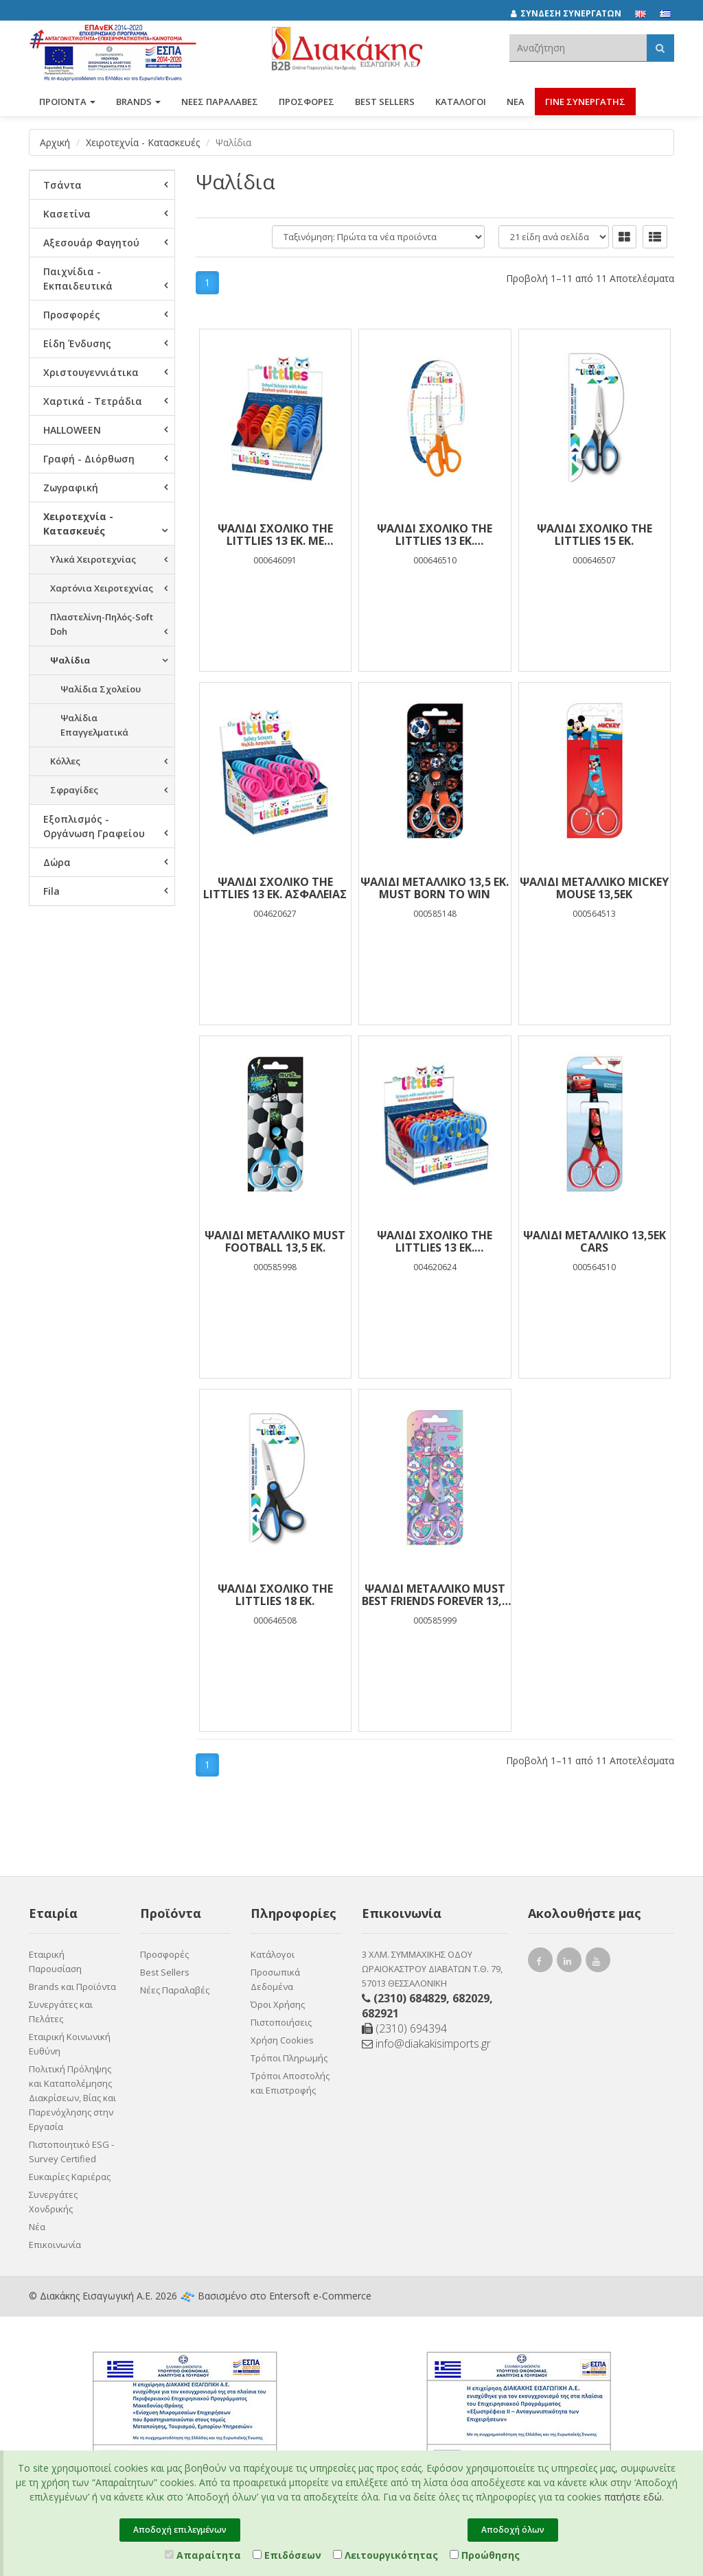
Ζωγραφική (70, 487)
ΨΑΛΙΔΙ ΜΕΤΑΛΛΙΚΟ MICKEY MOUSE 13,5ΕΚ (594, 888)
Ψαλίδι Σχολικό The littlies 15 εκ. (594, 534)
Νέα (516, 101)
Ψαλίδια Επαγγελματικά (94, 725)
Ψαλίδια (70, 660)
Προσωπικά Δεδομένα (275, 1979)
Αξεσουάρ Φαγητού (91, 242)
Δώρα (57, 862)
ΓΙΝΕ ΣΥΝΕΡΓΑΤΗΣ (585, 101)
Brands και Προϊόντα (72, 1986)
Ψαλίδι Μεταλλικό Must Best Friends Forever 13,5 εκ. (435, 1594)
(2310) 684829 (409, 1998)
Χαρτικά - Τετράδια (92, 401)
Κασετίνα (67, 213)
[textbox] (578, 47)
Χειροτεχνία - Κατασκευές (143, 142)
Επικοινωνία (55, 2244)
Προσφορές (71, 314)
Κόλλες (65, 761)
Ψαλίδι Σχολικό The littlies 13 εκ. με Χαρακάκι (275, 534)
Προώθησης (485, 2555)
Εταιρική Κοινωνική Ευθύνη (70, 2043)
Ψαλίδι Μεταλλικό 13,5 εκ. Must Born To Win (434, 888)
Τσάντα (62, 184)
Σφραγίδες (74, 790)
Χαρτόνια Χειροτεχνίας (101, 588)
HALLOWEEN (72, 429)
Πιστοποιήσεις (281, 2022)
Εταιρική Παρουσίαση (55, 1961)
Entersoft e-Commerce (320, 2295)
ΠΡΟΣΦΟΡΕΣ (306, 101)
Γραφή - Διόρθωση (89, 458)
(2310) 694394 (404, 2028)
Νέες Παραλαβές (174, 1990)
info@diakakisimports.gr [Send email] (426, 2043)
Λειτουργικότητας (385, 2555)
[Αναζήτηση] (660, 47)
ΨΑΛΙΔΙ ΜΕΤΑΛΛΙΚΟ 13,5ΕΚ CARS (594, 1241)
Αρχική (55, 142)
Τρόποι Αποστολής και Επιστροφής (290, 2083)
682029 (470, 1998)
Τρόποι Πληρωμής (289, 2058)
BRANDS (138, 101)
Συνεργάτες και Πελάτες (61, 2011)
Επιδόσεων (287, 2555)
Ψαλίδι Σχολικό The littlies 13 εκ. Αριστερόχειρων (434, 534)
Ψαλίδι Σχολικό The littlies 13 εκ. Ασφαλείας (275, 888)
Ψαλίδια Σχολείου (100, 689)
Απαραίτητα (203, 2555)
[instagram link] (569, 1963)
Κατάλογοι (460, 101)
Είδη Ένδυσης (77, 343)
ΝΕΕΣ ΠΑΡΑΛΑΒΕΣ (219, 101)
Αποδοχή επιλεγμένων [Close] (180, 2530)
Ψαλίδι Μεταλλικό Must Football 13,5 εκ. (275, 1241)
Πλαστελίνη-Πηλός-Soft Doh (101, 624)
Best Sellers (385, 101)
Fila (51, 891)
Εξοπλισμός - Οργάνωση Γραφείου (94, 826)
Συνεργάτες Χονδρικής (53, 2201)
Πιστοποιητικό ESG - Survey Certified (71, 2151)
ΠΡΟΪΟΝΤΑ (67, 101)
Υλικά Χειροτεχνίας (93, 559)
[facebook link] (540, 1963)
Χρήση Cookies (282, 2040)
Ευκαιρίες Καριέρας (70, 2176)
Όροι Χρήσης (278, 2004)
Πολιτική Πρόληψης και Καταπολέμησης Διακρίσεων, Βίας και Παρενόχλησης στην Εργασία (72, 2098)
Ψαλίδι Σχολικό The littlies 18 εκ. (275, 1594)
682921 (380, 2013)
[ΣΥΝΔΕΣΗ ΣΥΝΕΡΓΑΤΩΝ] (573, 13)
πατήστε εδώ (633, 2496)
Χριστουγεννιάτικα (91, 372)
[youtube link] (598, 1963)
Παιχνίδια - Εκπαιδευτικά (78, 278)
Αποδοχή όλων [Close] (512, 2530)
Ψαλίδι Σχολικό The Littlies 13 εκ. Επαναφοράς (434, 1241)
